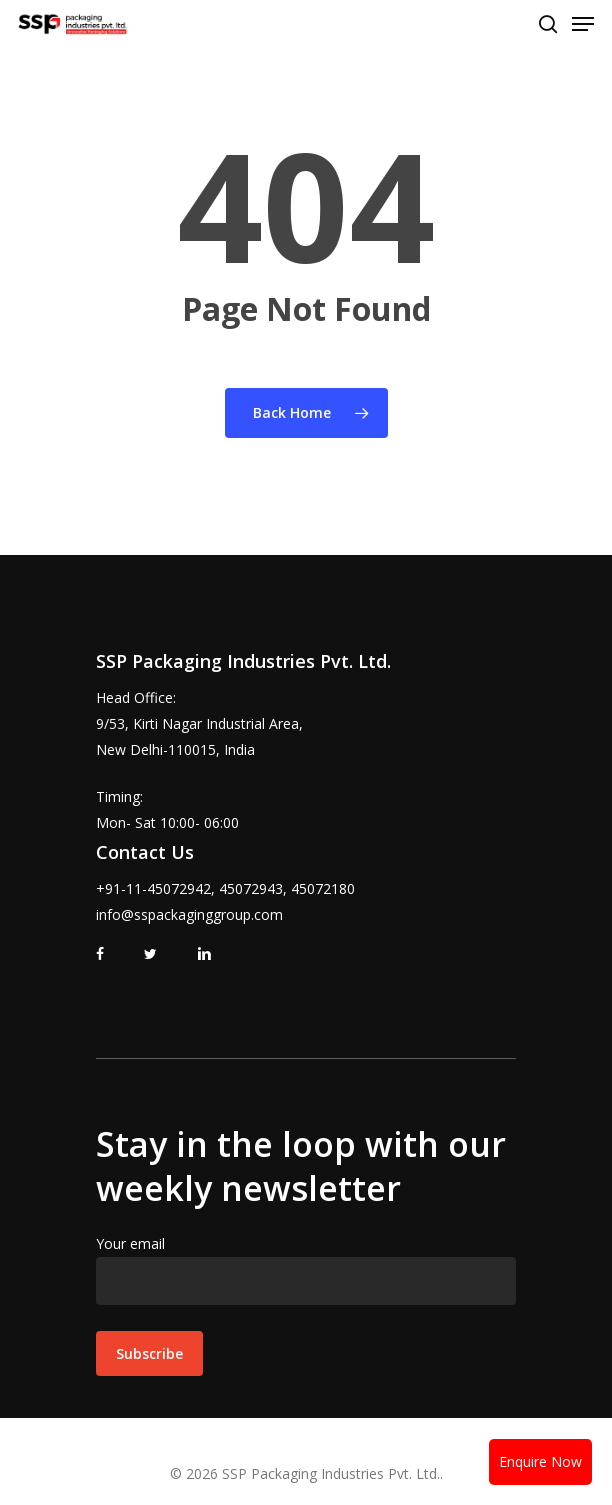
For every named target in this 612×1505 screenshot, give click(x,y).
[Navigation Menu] (583, 24)
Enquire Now (540, 1461)
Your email (306, 1269)
